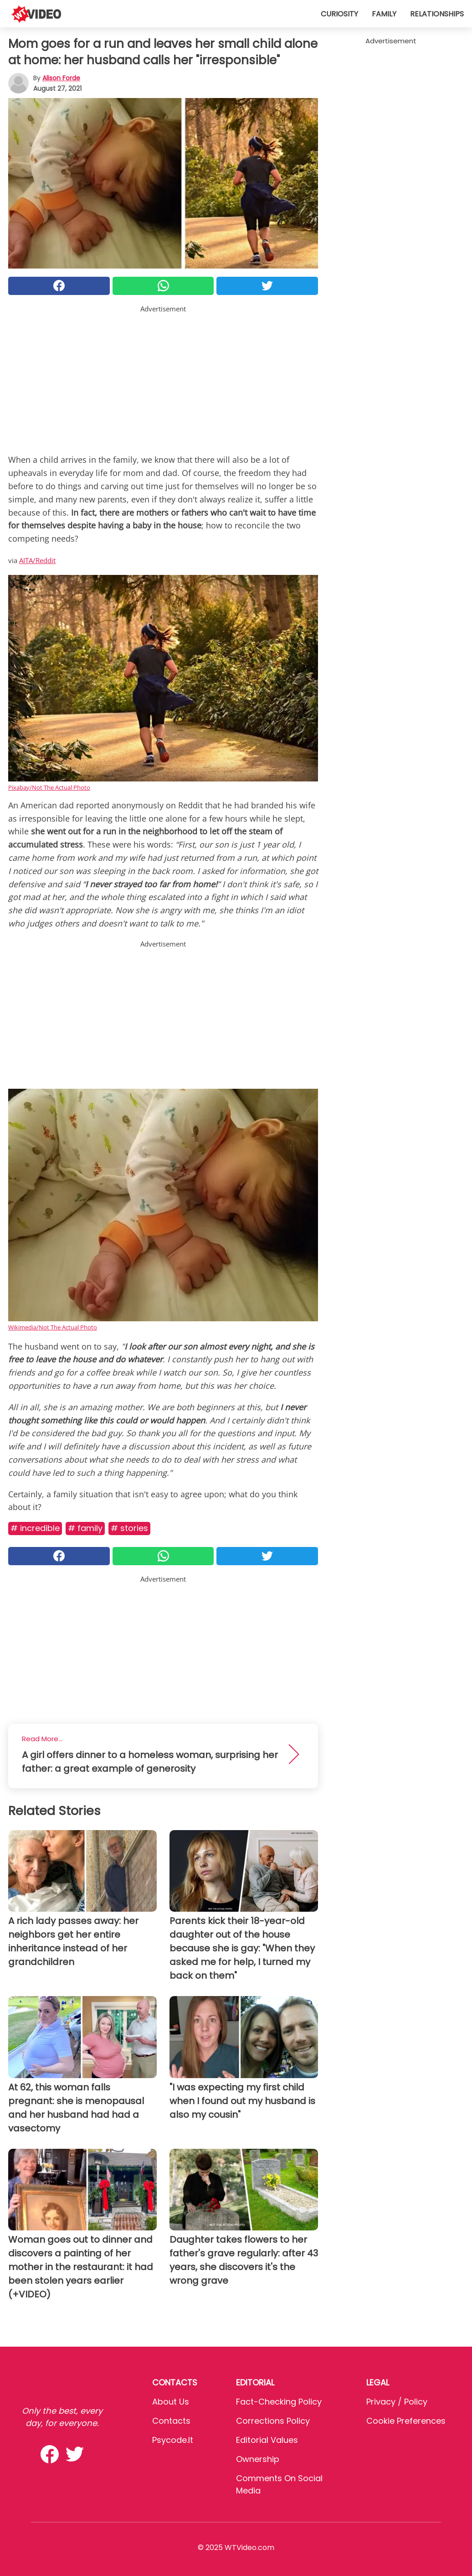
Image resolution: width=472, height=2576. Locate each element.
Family (384, 14)
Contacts (171, 2420)
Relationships (437, 14)
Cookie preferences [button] (406, 2420)
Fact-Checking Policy (279, 2401)
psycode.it (172, 2440)
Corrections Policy (273, 2420)
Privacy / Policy (396, 2401)
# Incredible (35, 1528)
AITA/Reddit (37, 560)
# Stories (129, 1528)
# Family (85, 1528)
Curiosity (339, 14)
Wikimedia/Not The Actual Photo (52, 1327)
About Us (170, 2401)
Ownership (257, 2459)
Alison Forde (61, 78)
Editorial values (267, 2440)
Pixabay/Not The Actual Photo (49, 787)
